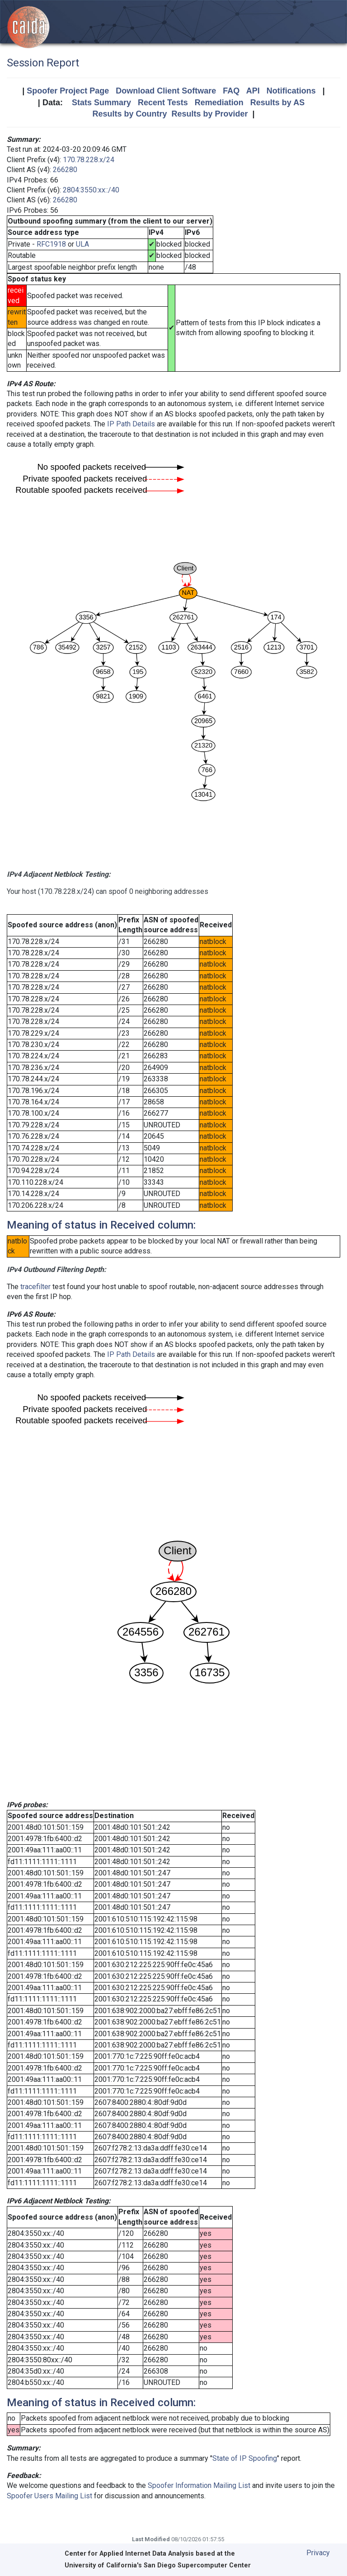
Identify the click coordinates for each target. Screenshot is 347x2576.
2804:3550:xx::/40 (91, 190)
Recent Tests (163, 102)
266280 (65, 169)
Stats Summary (101, 102)
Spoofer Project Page (68, 90)
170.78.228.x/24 (88, 159)
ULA (82, 244)
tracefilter (35, 1286)
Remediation (219, 102)
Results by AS (277, 102)
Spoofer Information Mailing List (199, 2485)
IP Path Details (131, 424)
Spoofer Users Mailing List (49, 2496)
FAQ (231, 90)
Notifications (291, 90)
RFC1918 (51, 244)
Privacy (318, 2552)
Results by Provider (209, 113)
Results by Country (129, 113)
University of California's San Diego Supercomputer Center (158, 2565)
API (253, 90)
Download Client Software (166, 90)
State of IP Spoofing (244, 2458)
